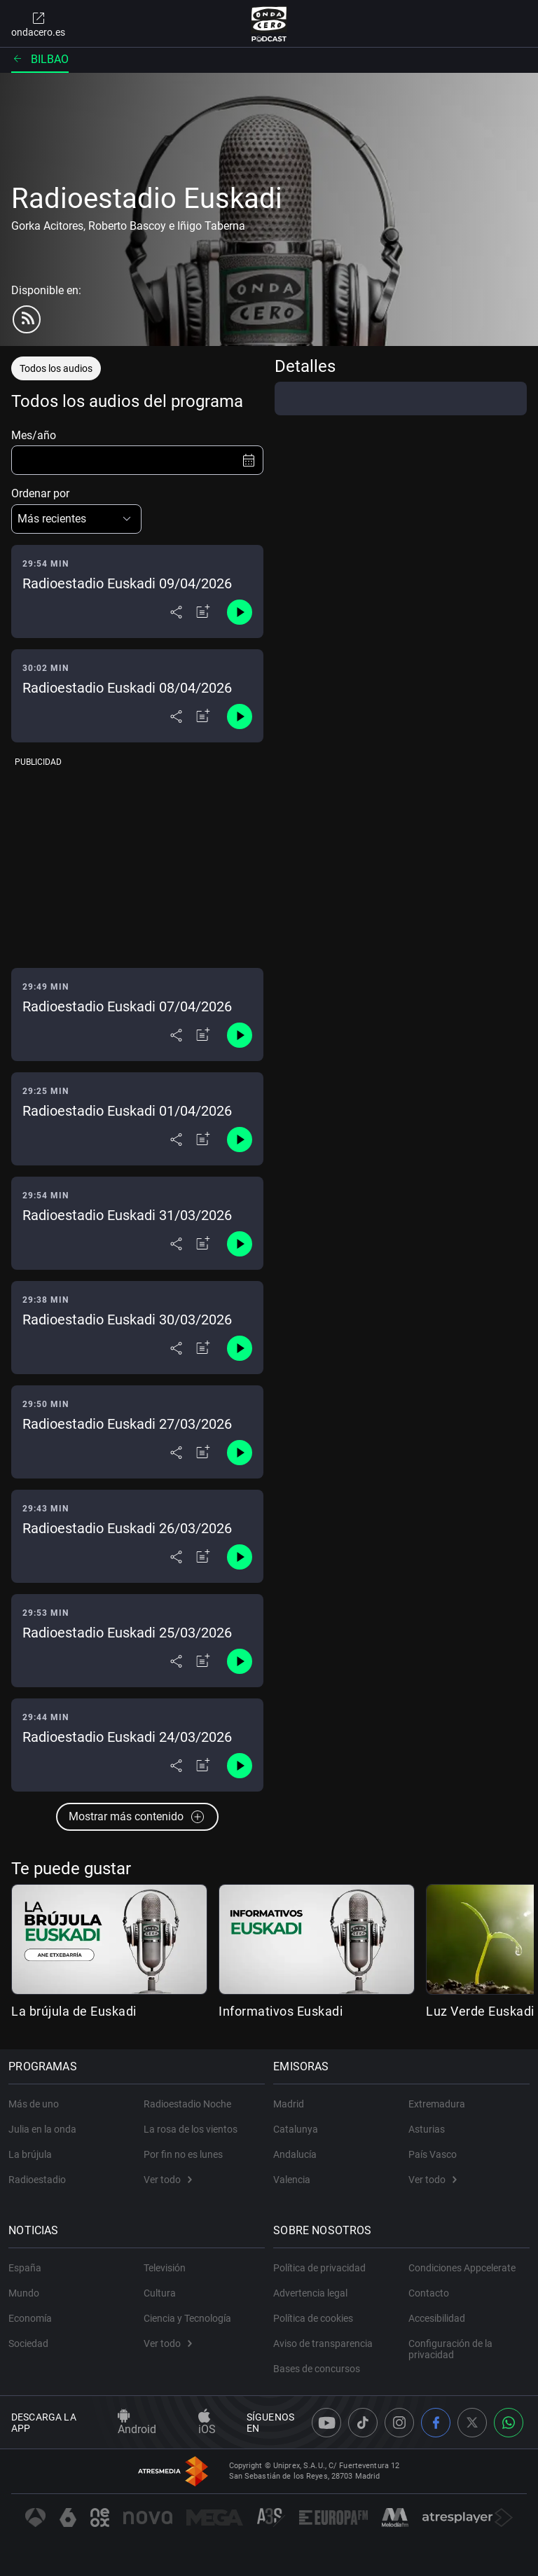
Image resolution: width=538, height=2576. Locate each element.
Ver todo (168, 2179)
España (27, 2267)
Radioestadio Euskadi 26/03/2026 (127, 1528)
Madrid (291, 2104)
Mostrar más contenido (137, 1816)
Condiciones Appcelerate (462, 2267)
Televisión (165, 2267)
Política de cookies (316, 2318)
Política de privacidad (322, 2267)
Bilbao (40, 59)
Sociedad (31, 2343)
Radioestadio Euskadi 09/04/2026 (127, 583)
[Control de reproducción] (239, 612)
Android (137, 2422)
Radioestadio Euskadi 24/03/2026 (127, 1737)
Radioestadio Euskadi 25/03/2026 (127, 1632)
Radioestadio (40, 2179)
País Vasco (432, 2154)
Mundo (26, 2293)
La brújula (33, 2154)
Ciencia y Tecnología (187, 2318)
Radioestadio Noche (187, 2104)
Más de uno (36, 2104)
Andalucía (297, 2154)
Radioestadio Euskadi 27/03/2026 (127, 1423)
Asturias (426, 2129)
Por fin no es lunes (183, 2154)
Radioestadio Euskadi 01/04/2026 (127, 1110)
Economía (33, 2318)
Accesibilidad (436, 2318)
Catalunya (298, 2129)
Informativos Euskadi (281, 2011)
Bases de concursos (319, 2368)
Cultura (160, 2293)
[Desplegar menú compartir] (176, 612)
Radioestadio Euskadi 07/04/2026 (127, 1006)
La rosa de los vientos (190, 2129)
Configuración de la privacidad (450, 2349)
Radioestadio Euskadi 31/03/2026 (127, 1215)
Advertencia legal (313, 2293)
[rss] (26, 319)
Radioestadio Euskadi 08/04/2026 (127, 687)
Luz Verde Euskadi (480, 2011)
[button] (76, 519)
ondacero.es (38, 24)
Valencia (294, 2179)
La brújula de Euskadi (74, 2011)
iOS (207, 2422)
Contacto (428, 2293)
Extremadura (436, 2104)
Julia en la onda (45, 2129)
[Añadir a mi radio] (203, 612)
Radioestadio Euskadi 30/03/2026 (127, 1319)
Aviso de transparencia (325, 2343)
